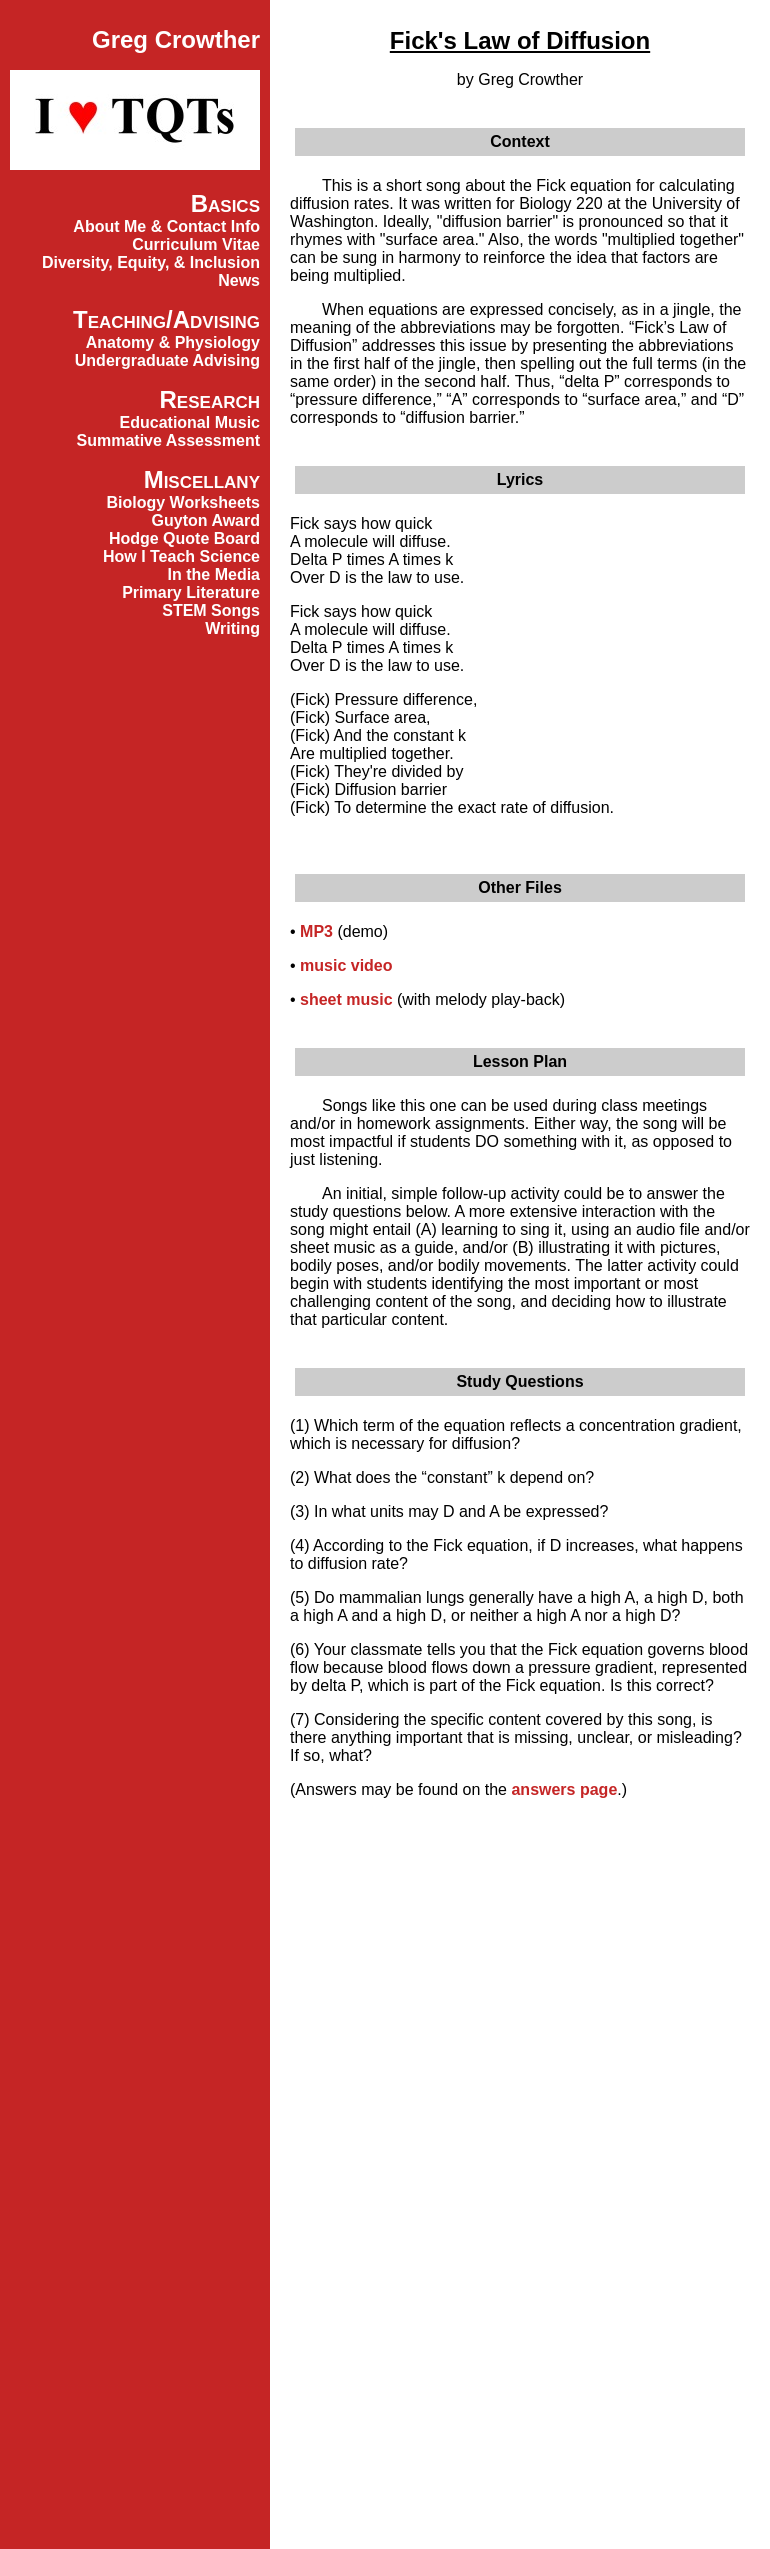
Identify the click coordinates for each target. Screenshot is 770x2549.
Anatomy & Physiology (173, 342)
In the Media (214, 574)
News (239, 280)
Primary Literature (191, 592)
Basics (225, 203)
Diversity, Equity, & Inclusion (151, 262)
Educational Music (190, 422)
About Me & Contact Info (166, 226)
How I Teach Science (181, 556)
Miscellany (202, 479)
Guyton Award (206, 520)
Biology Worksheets (183, 502)
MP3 (316, 931)
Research (210, 399)
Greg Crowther (176, 39)
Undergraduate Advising (167, 360)
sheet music (346, 999)
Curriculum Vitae (196, 244)
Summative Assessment (169, 440)
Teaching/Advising (166, 319)
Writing (232, 628)
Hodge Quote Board (184, 538)
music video (346, 965)
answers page (564, 1789)
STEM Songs (211, 610)
